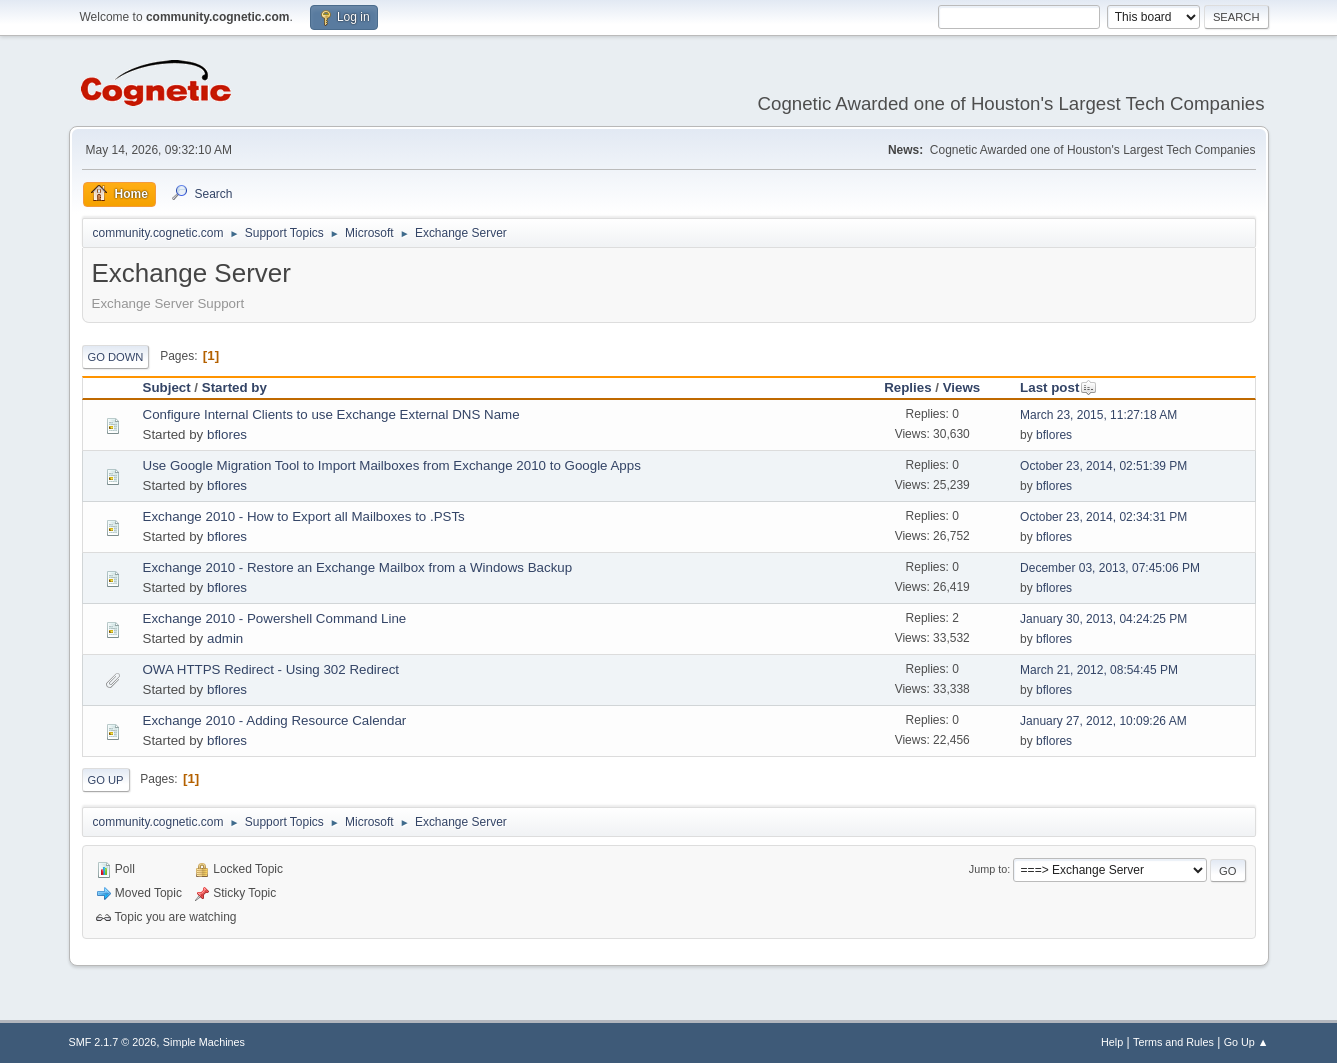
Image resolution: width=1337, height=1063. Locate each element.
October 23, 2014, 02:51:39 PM (1103, 466)
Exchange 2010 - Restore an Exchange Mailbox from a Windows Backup (358, 567)
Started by (234, 387)
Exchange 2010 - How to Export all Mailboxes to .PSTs (304, 516)
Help (1112, 1042)
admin (225, 638)
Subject (167, 387)
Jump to (988, 869)
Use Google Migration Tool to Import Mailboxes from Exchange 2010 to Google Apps (392, 465)
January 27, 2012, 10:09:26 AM (1103, 721)
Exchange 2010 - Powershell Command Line (275, 618)
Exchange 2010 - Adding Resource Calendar (275, 720)
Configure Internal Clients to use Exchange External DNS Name (331, 414)
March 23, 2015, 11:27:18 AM (1098, 415)
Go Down (116, 357)
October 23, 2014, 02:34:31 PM (1103, 517)
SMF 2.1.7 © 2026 (113, 1042)
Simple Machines (204, 1042)
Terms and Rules (1173, 1042)
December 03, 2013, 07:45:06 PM (1110, 568)
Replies (907, 387)
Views (962, 387)
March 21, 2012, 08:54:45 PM (1099, 670)
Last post (1058, 387)
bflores (227, 434)
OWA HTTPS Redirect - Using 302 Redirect (271, 669)
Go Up (106, 780)
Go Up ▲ (1246, 1042)
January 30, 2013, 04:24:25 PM (1103, 619)
